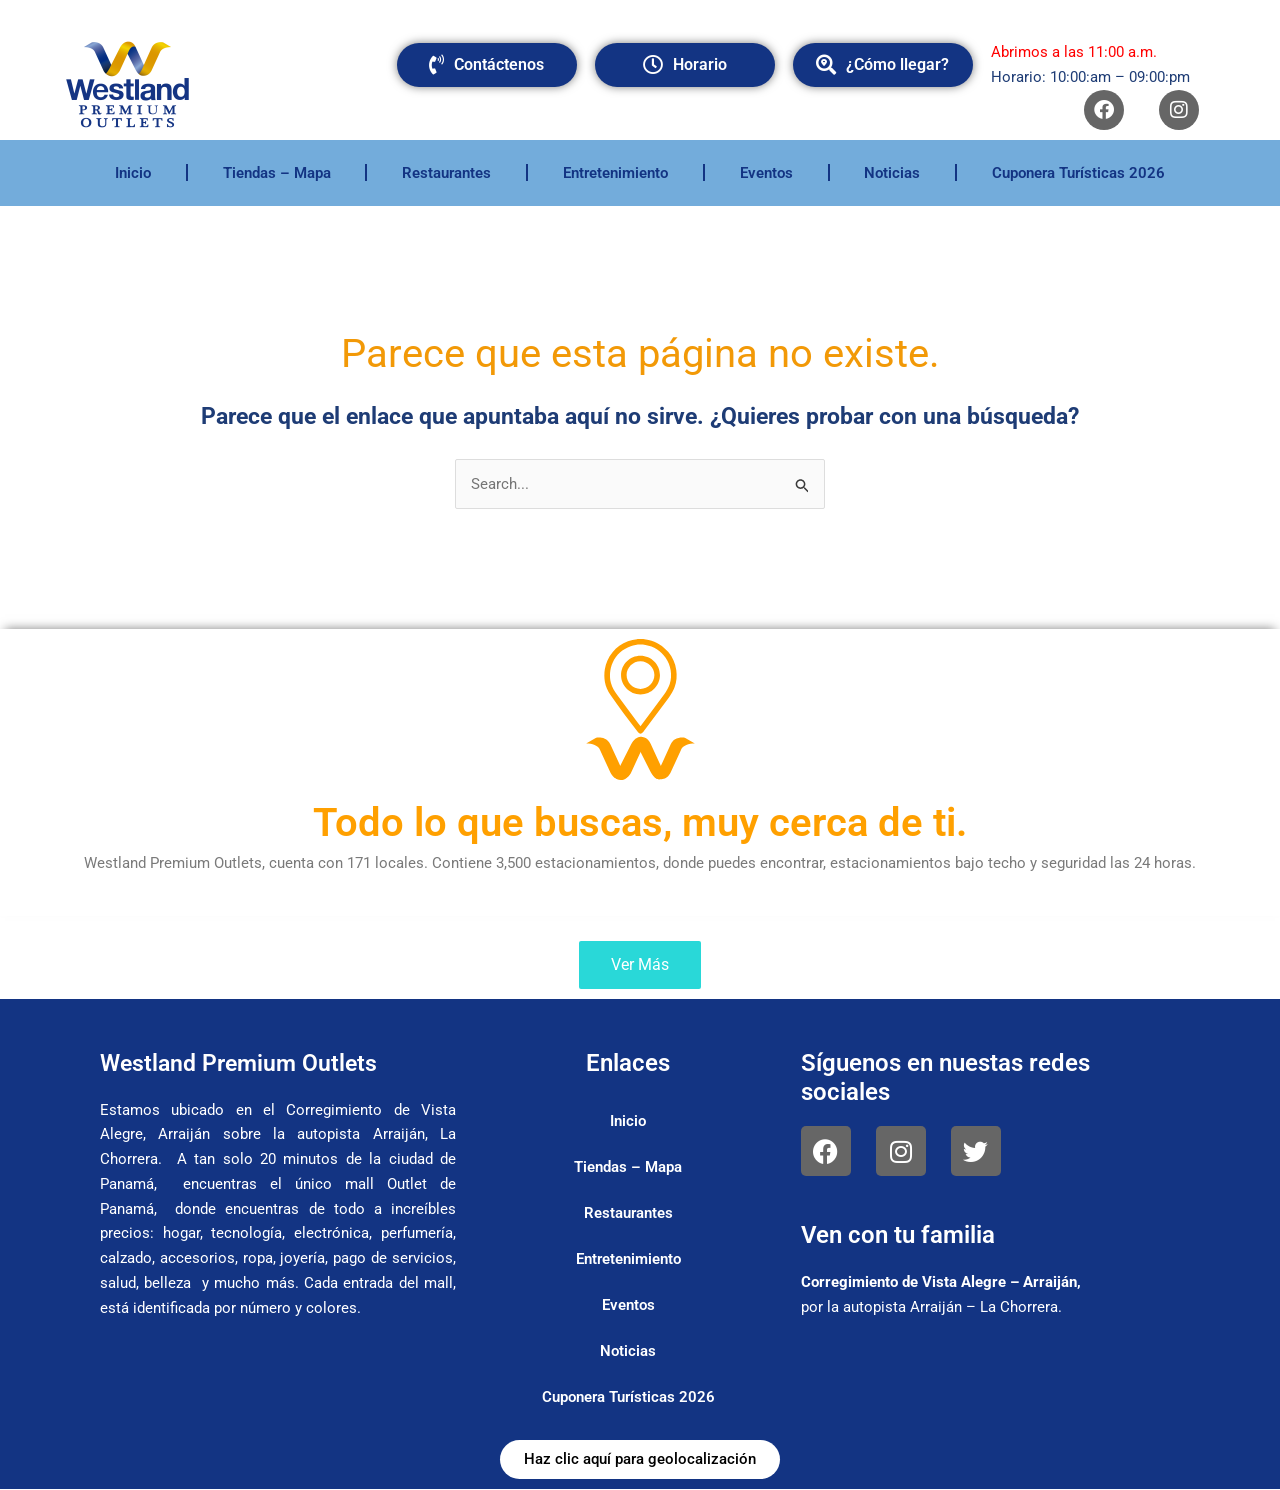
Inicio (133, 173)
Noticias (892, 173)
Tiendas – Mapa (277, 173)
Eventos (766, 173)
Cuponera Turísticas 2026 (1078, 173)
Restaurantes (446, 173)
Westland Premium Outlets (243, 1063)
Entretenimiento (615, 173)
